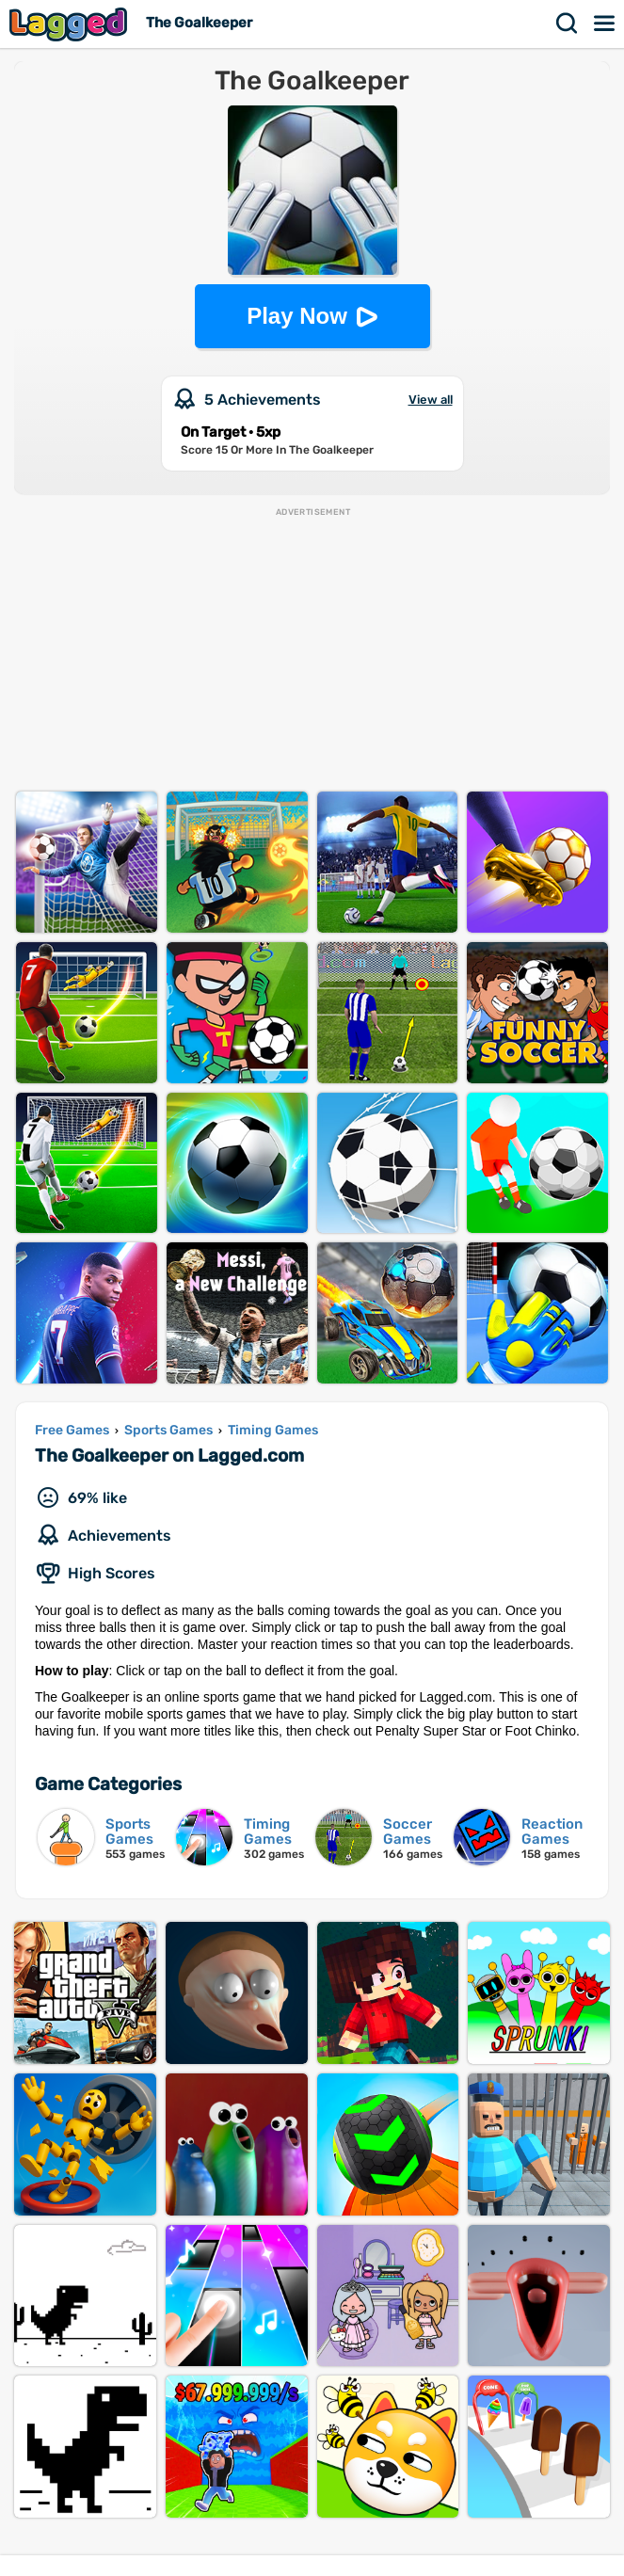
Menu (605, 23)
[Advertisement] (312, 650)
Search (567, 23)
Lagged (70, 24)
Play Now (297, 315)
